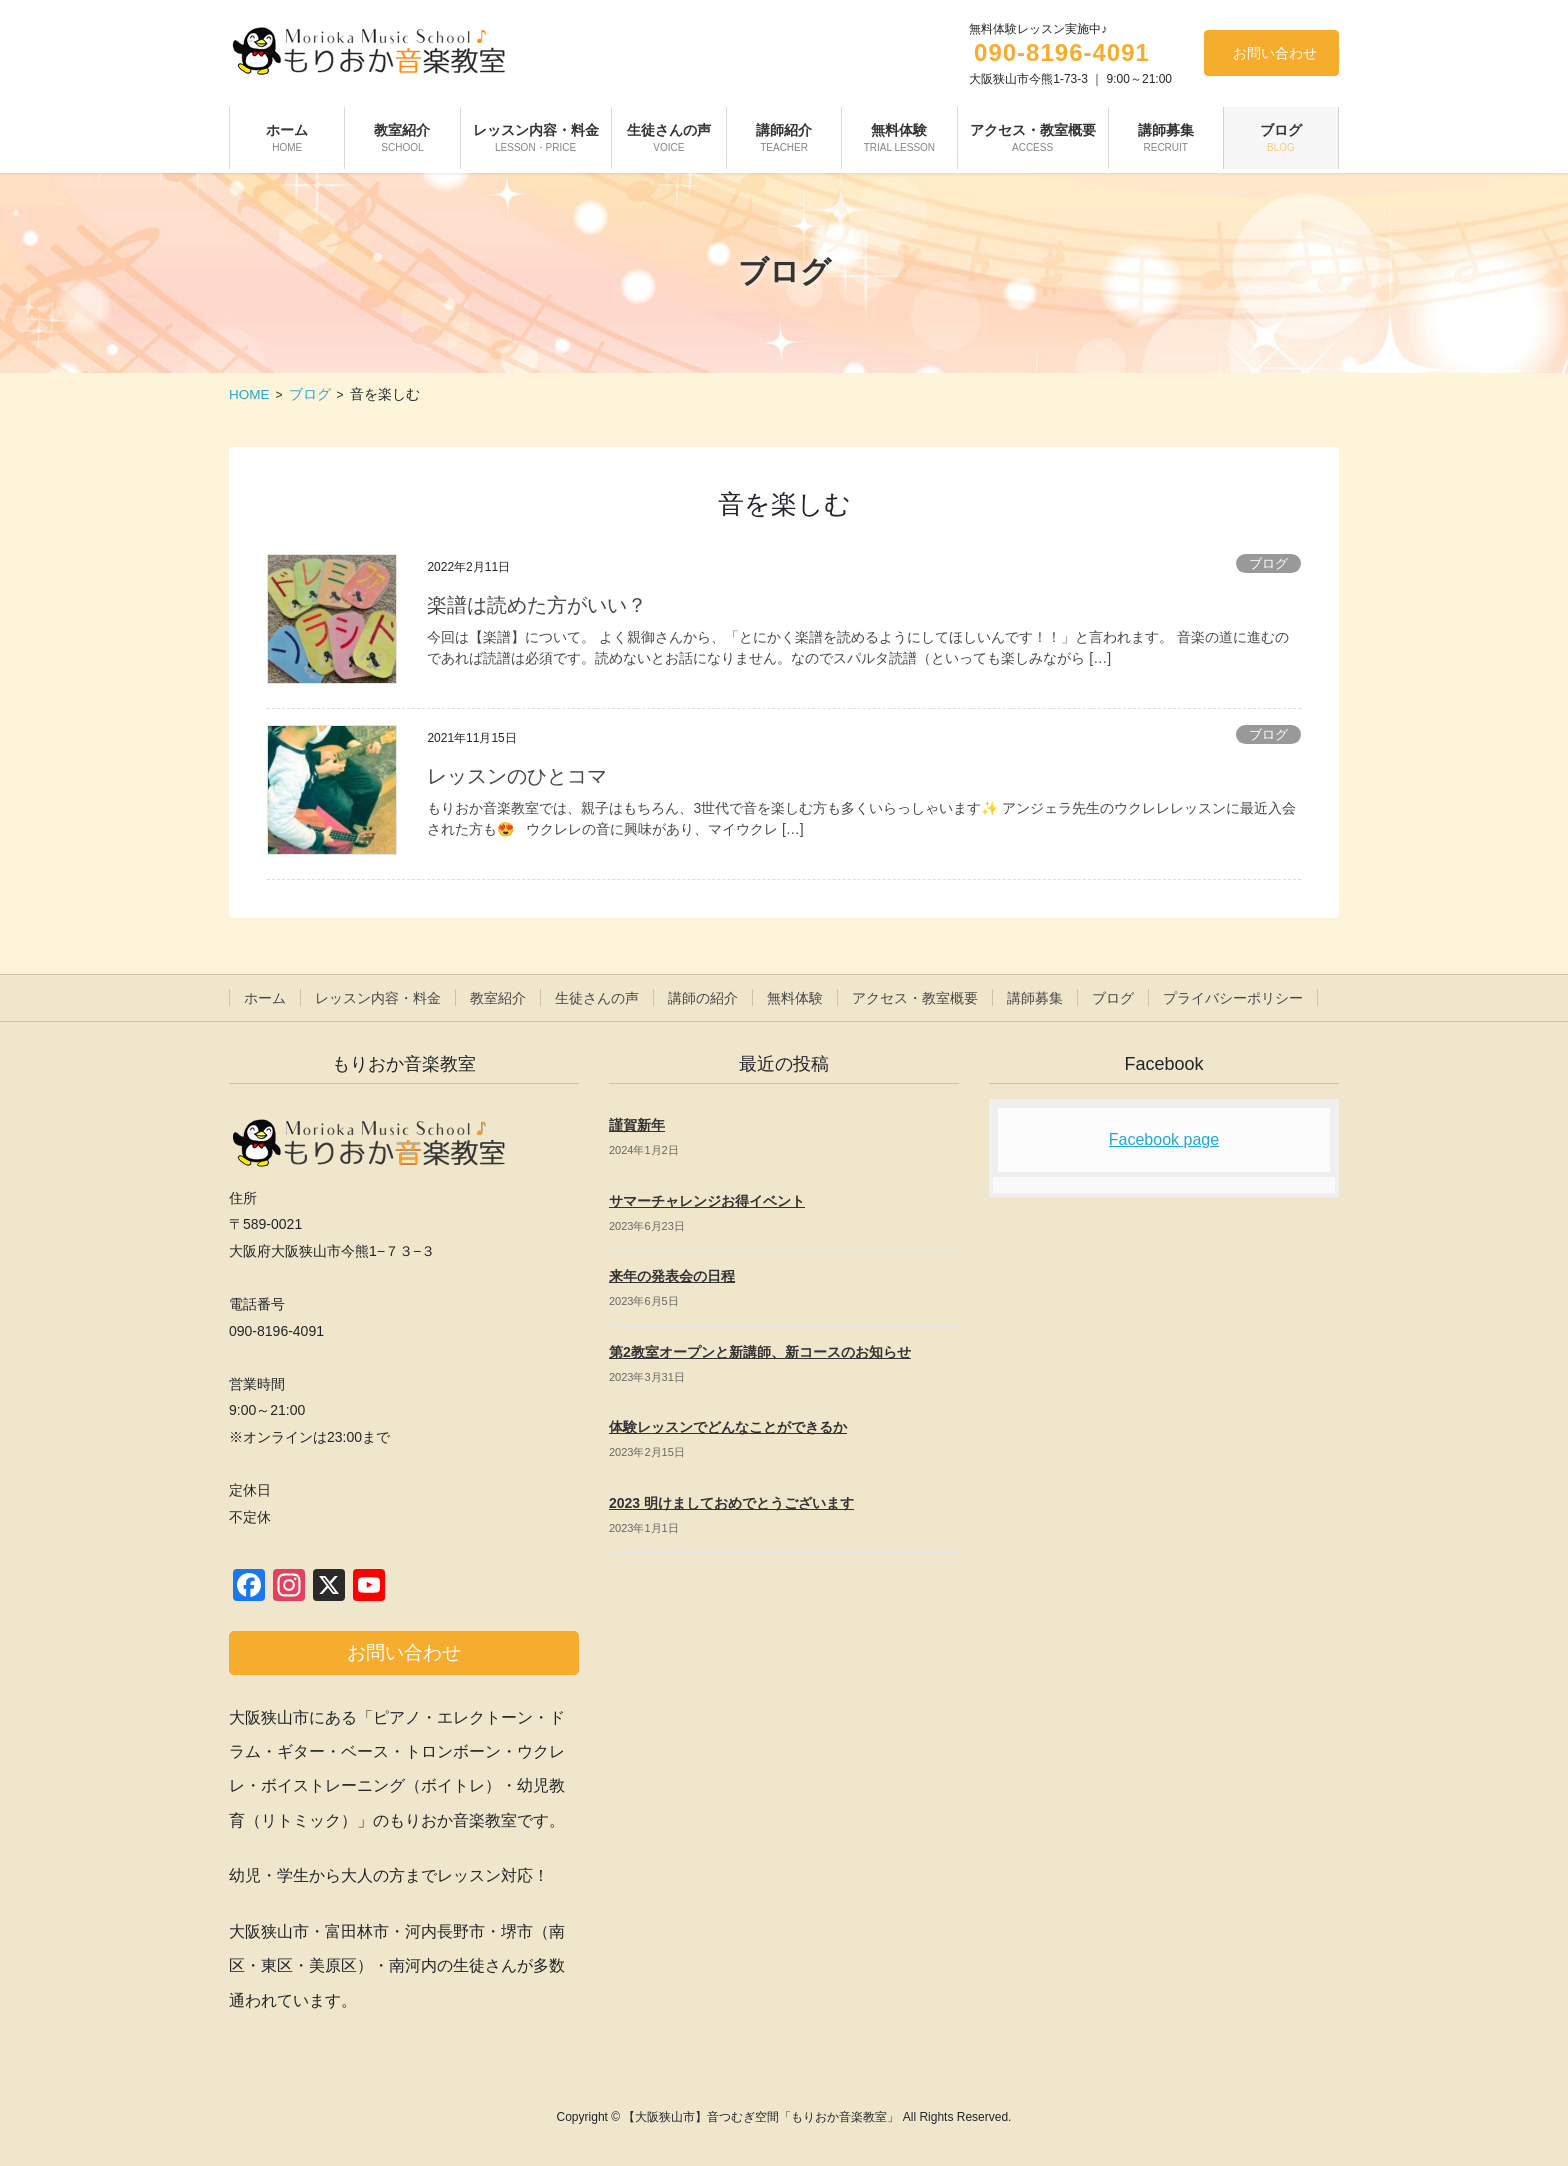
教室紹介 (498, 998)
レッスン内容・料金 (378, 998)
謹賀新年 (637, 1125)
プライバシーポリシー (1233, 998)
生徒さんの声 (597, 998)
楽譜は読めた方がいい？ (537, 605)
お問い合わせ (1275, 53)
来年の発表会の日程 (672, 1276)
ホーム (265, 998)
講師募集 (1035, 998)
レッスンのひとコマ (517, 776)
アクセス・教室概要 (915, 998)
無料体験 (795, 998)
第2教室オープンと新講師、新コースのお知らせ (760, 1352)
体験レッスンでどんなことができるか (728, 1427)
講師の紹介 (703, 998)
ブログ (1268, 563)
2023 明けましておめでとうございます (731, 1503)
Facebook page (1164, 1139)
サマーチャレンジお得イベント (707, 1201)
